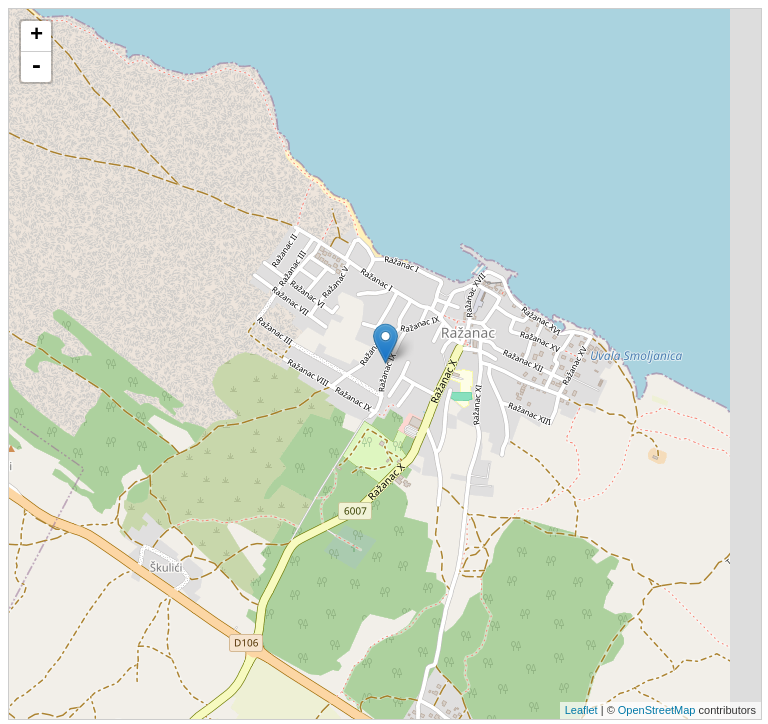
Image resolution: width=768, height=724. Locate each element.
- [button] (36, 67)
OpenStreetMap (657, 710)
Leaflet (581, 710)
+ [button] (36, 36)
